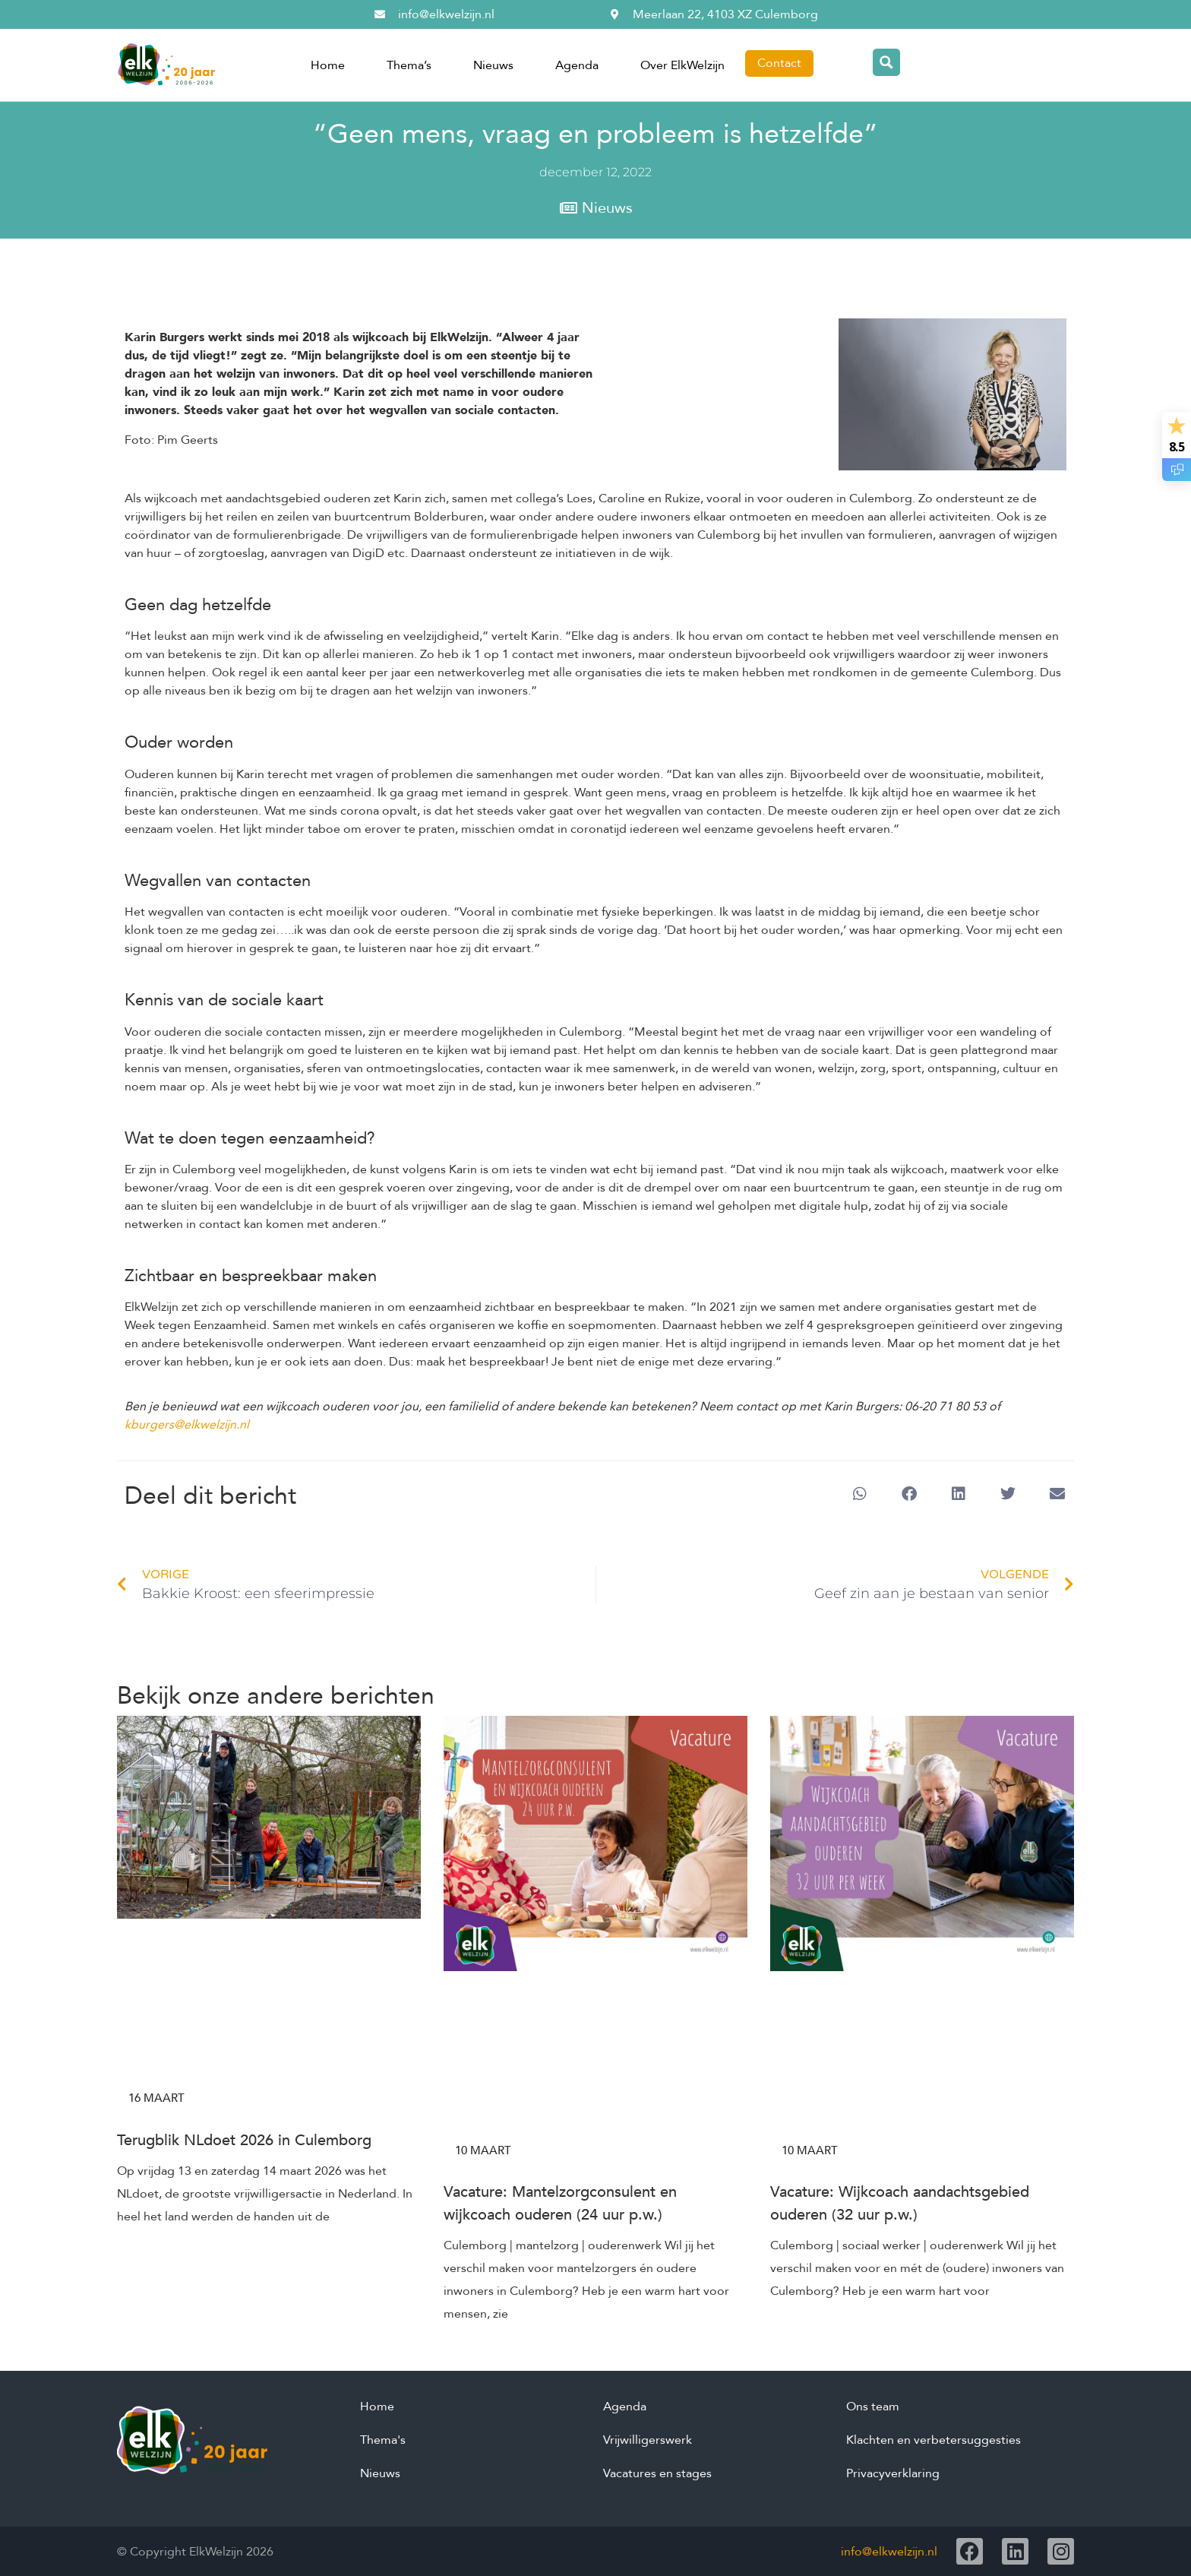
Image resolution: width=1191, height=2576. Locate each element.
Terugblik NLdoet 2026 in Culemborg (244, 2140)
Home (328, 65)
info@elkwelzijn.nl (889, 2551)
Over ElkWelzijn (682, 65)
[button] (859, 1493)
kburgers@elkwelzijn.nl (187, 1424)
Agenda (577, 65)
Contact (779, 63)
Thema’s (409, 65)
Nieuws (493, 65)
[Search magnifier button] (886, 62)
